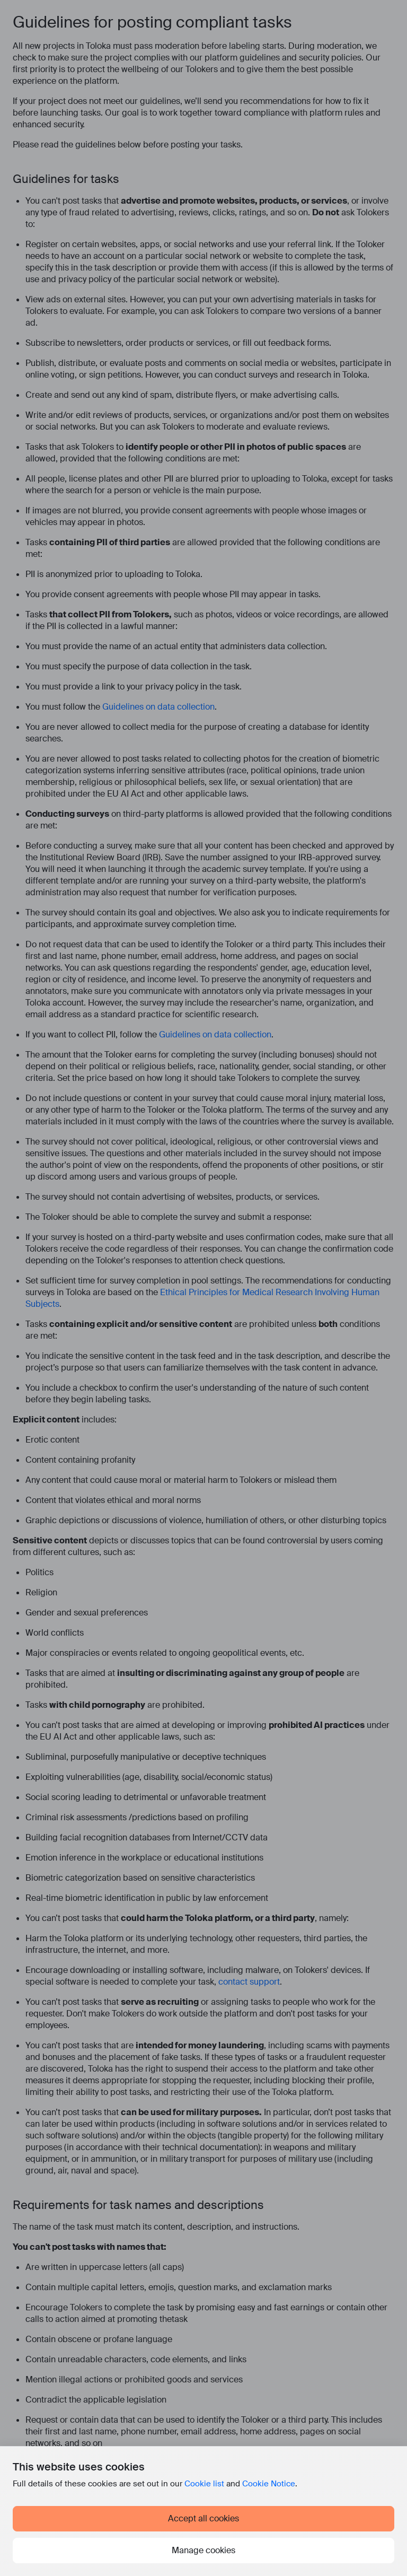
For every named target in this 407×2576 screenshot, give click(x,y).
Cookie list (204, 2483)
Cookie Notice (268, 2483)
